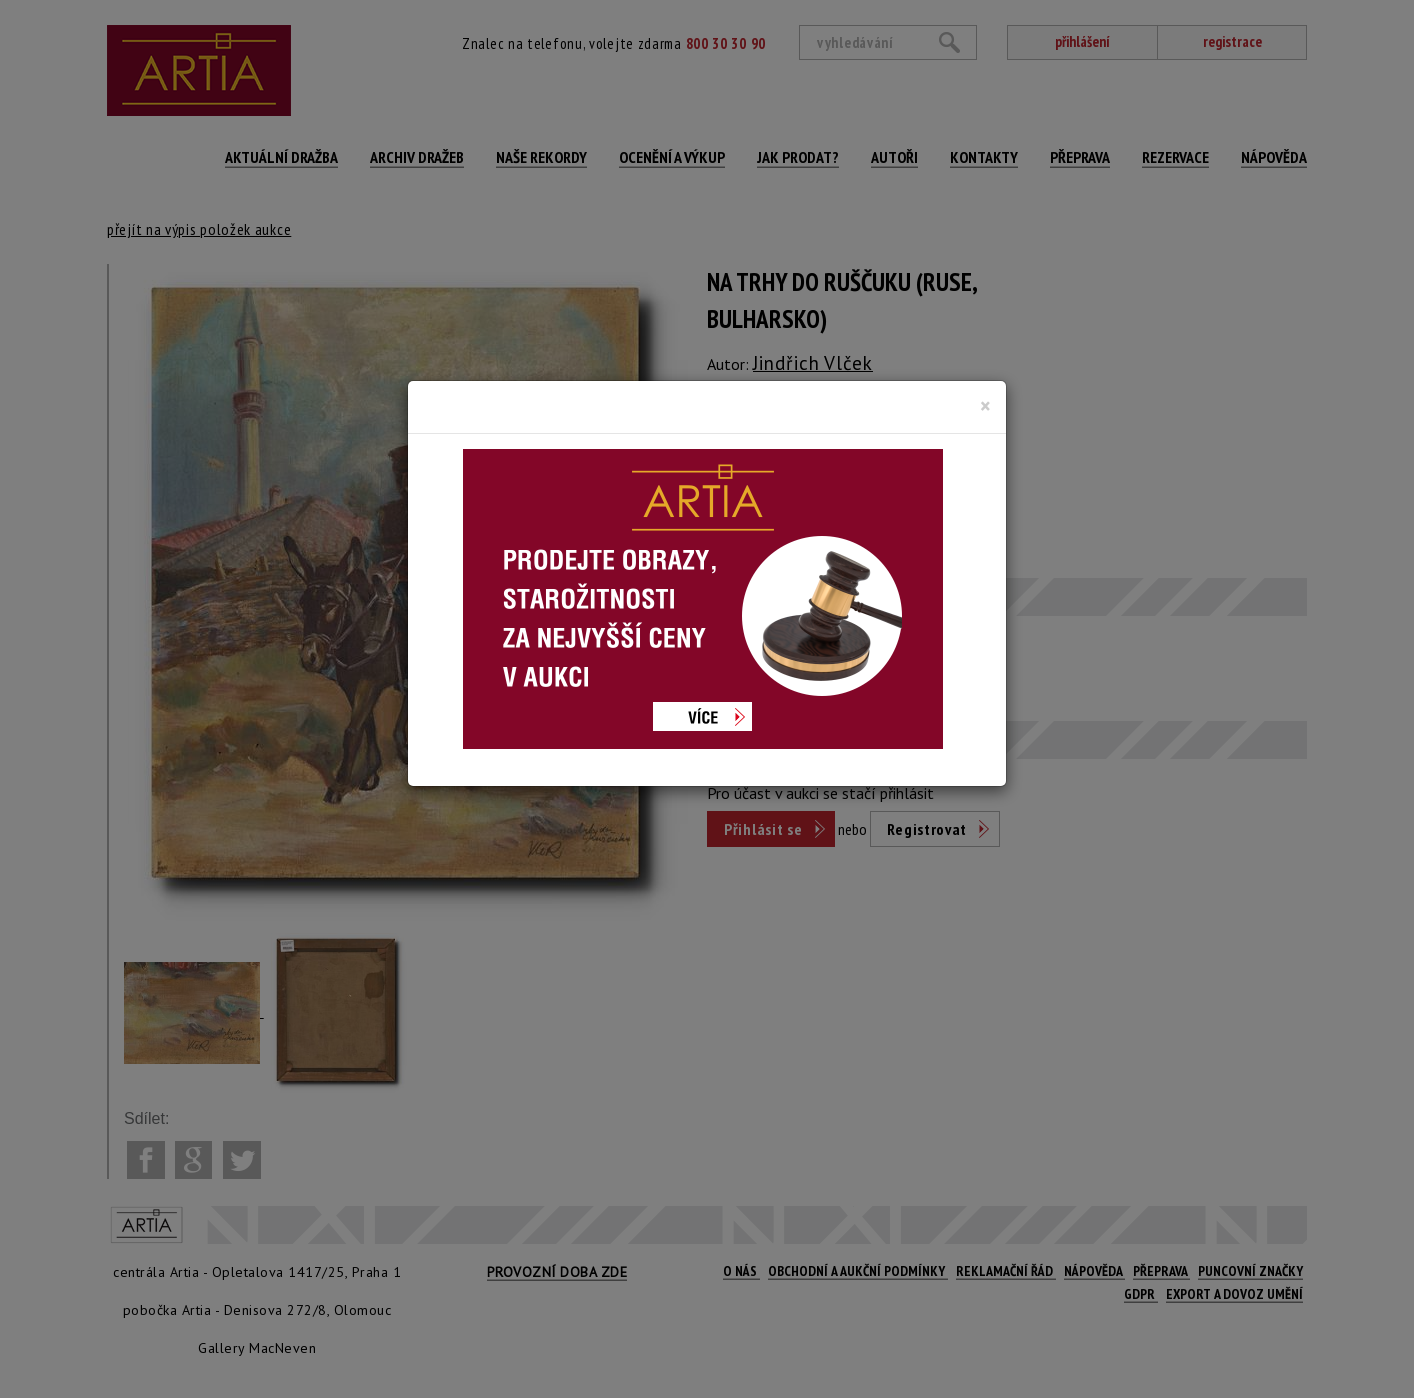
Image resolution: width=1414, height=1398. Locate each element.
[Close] (985, 406)
